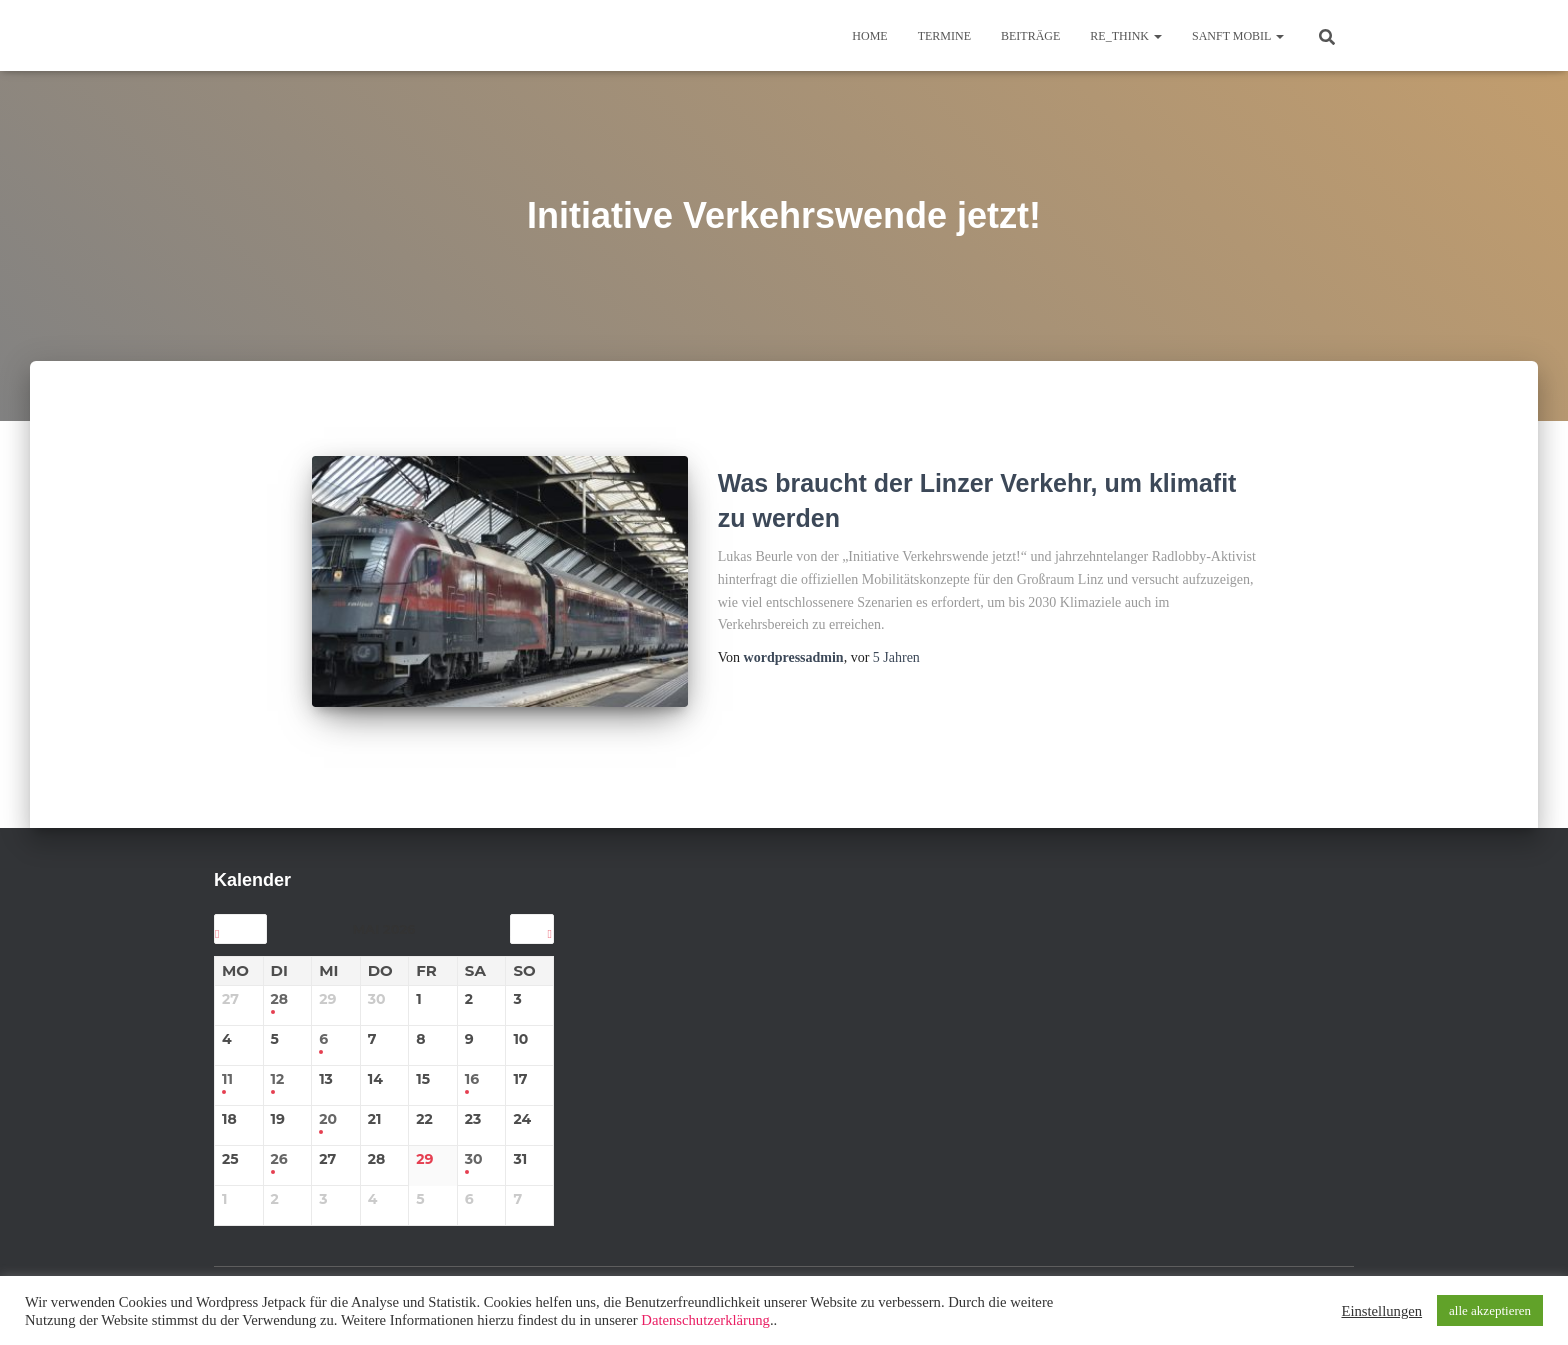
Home (869, 36)
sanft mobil (1238, 36)
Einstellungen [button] (1381, 1311)
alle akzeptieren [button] (1490, 1310)
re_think (1126, 36)
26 (279, 1146)
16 (472, 1066)
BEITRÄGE (1030, 36)
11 (227, 1066)
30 (474, 1146)
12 (278, 1066)
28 (280, 986)
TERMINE (944, 36)
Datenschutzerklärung (705, 1320)
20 (328, 1106)
